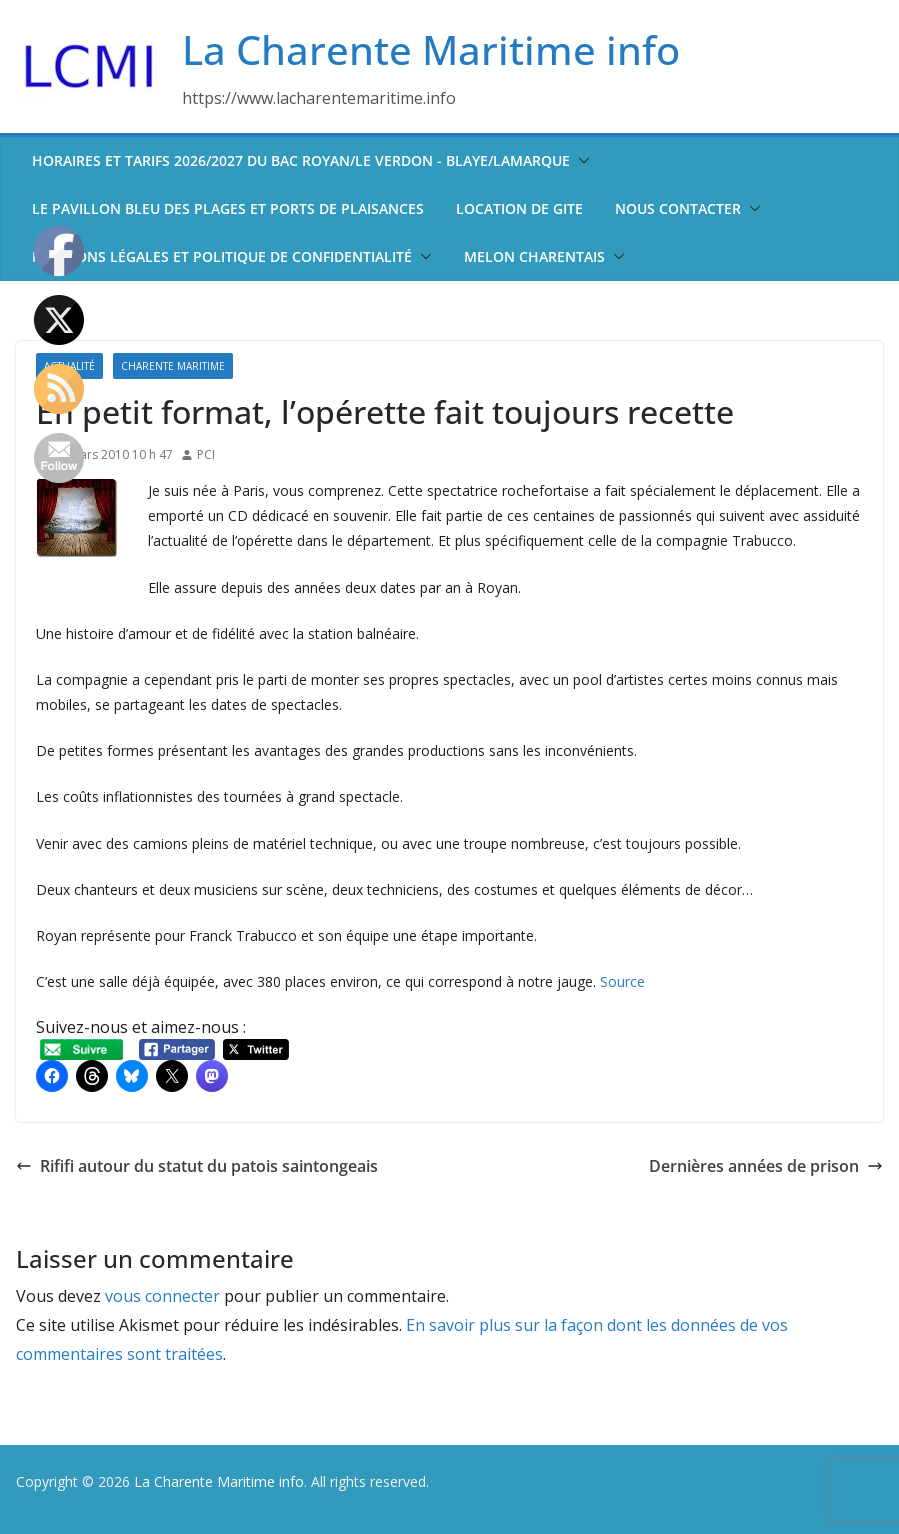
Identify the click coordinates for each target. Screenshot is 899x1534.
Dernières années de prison (766, 1166)
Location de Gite (519, 208)
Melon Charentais (534, 256)
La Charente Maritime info (431, 49)
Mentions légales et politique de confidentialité (222, 256)
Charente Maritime (173, 366)
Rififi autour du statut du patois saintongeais (197, 1166)
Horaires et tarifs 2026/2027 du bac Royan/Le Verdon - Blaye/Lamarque (301, 160)
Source (622, 981)
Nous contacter (678, 208)
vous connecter (162, 1296)
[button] (580, 161)
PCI (206, 454)
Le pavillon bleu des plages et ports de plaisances (228, 208)
